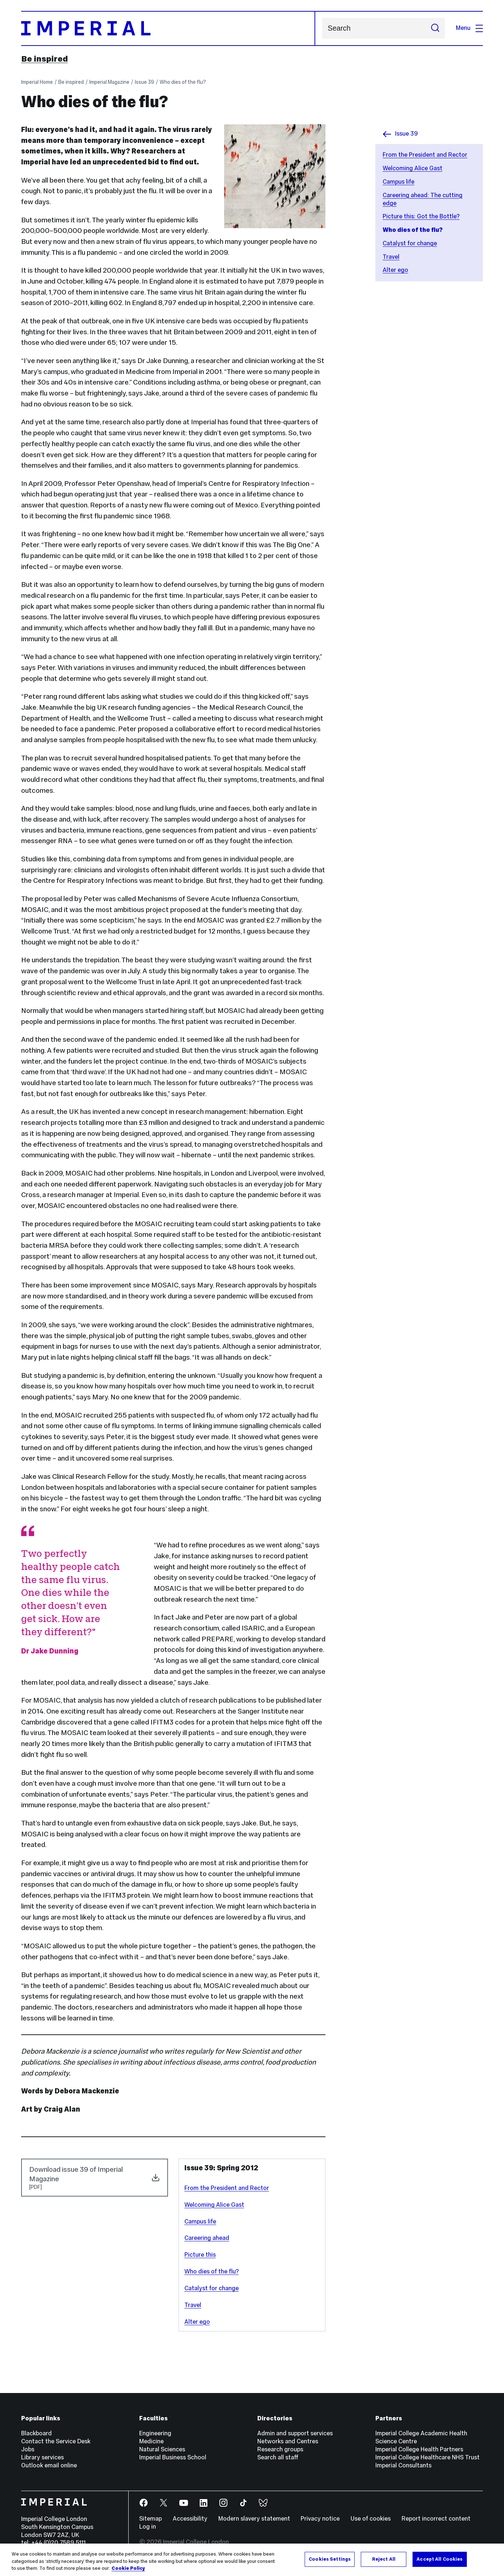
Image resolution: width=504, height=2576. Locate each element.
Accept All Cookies (439, 2559)
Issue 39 (144, 82)
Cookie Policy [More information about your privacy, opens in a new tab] (128, 2568)
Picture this (200, 2255)
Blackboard (36, 2433)
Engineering (155, 2433)
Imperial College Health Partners (419, 2449)
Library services (42, 2457)
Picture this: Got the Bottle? (421, 216)
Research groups (280, 2449)
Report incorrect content (436, 2518)
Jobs (27, 2449)
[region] (252, 2560)
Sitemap (150, 2518)
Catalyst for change (410, 243)
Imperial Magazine (109, 82)
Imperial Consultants (403, 2465)
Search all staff (277, 2457)
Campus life (398, 182)
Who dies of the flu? (183, 82)
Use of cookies (371, 2518)
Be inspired (44, 59)
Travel (391, 257)
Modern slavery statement (254, 2518)
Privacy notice (320, 2518)
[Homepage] (168, 28)
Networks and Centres (287, 2441)
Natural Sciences (162, 2449)
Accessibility (190, 2518)
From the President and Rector (425, 155)
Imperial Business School (172, 2457)
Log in (147, 2526)
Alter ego (395, 270)
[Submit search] (435, 28)
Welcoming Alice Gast (412, 168)
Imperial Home (37, 82)
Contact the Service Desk (55, 2441)
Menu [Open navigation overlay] (469, 28)
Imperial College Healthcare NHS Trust (427, 2457)
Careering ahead (206, 2238)
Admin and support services (295, 2433)
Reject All (383, 2559)
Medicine (151, 2441)
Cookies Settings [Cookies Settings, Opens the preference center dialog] (330, 2559)
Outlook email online (49, 2465)
